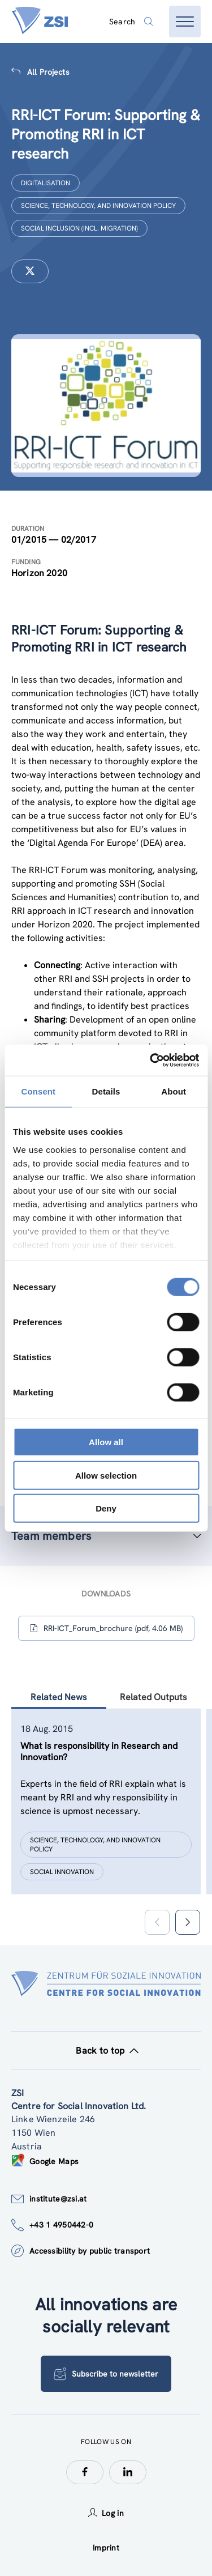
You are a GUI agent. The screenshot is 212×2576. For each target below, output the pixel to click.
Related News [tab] (59, 1697)
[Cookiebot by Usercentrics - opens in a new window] (151, 1060)
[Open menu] (185, 21)
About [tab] (173, 1091)
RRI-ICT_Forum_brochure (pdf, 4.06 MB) (106, 1628)
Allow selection (106, 1475)
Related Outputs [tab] (153, 1697)
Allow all (106, 1442)
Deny (106, 1508)
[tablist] (106, 1815)
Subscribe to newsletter (106, 2374)
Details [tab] (106, 1091)
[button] (187, 1922)
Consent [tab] (38, 1091)
